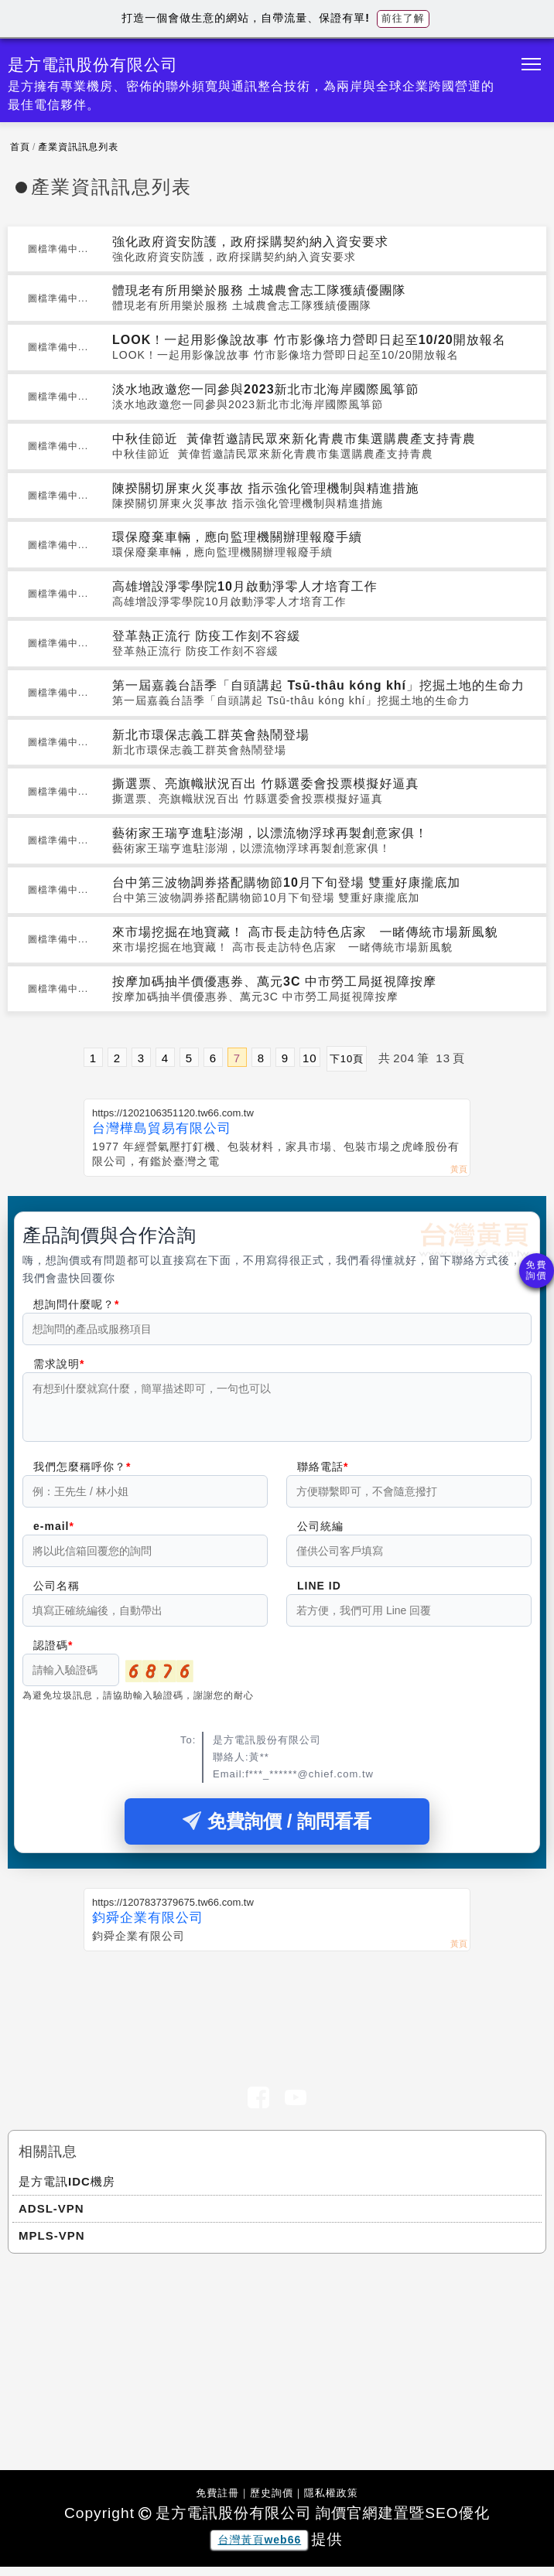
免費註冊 (217, 2502)
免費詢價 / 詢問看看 (277, 1830)
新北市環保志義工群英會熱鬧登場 (210, 734)
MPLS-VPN (52, 2244)
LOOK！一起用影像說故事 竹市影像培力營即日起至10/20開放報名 (309, 339)
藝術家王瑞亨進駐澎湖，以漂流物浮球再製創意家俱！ (270, 833)
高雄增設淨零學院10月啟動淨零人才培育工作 (245, 586)
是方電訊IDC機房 (67, 2190)
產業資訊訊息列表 (78, 146)
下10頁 (347, 1059)
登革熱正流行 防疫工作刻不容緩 (206, 635)
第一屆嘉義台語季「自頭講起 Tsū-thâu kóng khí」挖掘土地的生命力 (318, 685)
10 (310, 1058)
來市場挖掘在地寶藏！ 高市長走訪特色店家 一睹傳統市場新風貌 (305, 932)
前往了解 (403, 18)
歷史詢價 (271, 2502)
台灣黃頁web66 (259, 2549)
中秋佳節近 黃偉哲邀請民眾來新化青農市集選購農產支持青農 (294, 438)
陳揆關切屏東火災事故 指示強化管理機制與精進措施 (265, 488)
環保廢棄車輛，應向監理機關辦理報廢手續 (237, 536)
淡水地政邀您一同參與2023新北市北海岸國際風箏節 (265, 389)
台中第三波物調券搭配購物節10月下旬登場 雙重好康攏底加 (286, 882)
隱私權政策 (331, 2502)
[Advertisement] (277, 2015)
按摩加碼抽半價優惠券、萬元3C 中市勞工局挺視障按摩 (274, 981)
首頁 (20, 146)
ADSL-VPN (51, 2217)
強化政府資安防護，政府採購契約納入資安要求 (250, 241)
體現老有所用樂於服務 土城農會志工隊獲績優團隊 (258, 290)
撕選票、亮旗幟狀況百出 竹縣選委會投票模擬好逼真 (265, 783)
